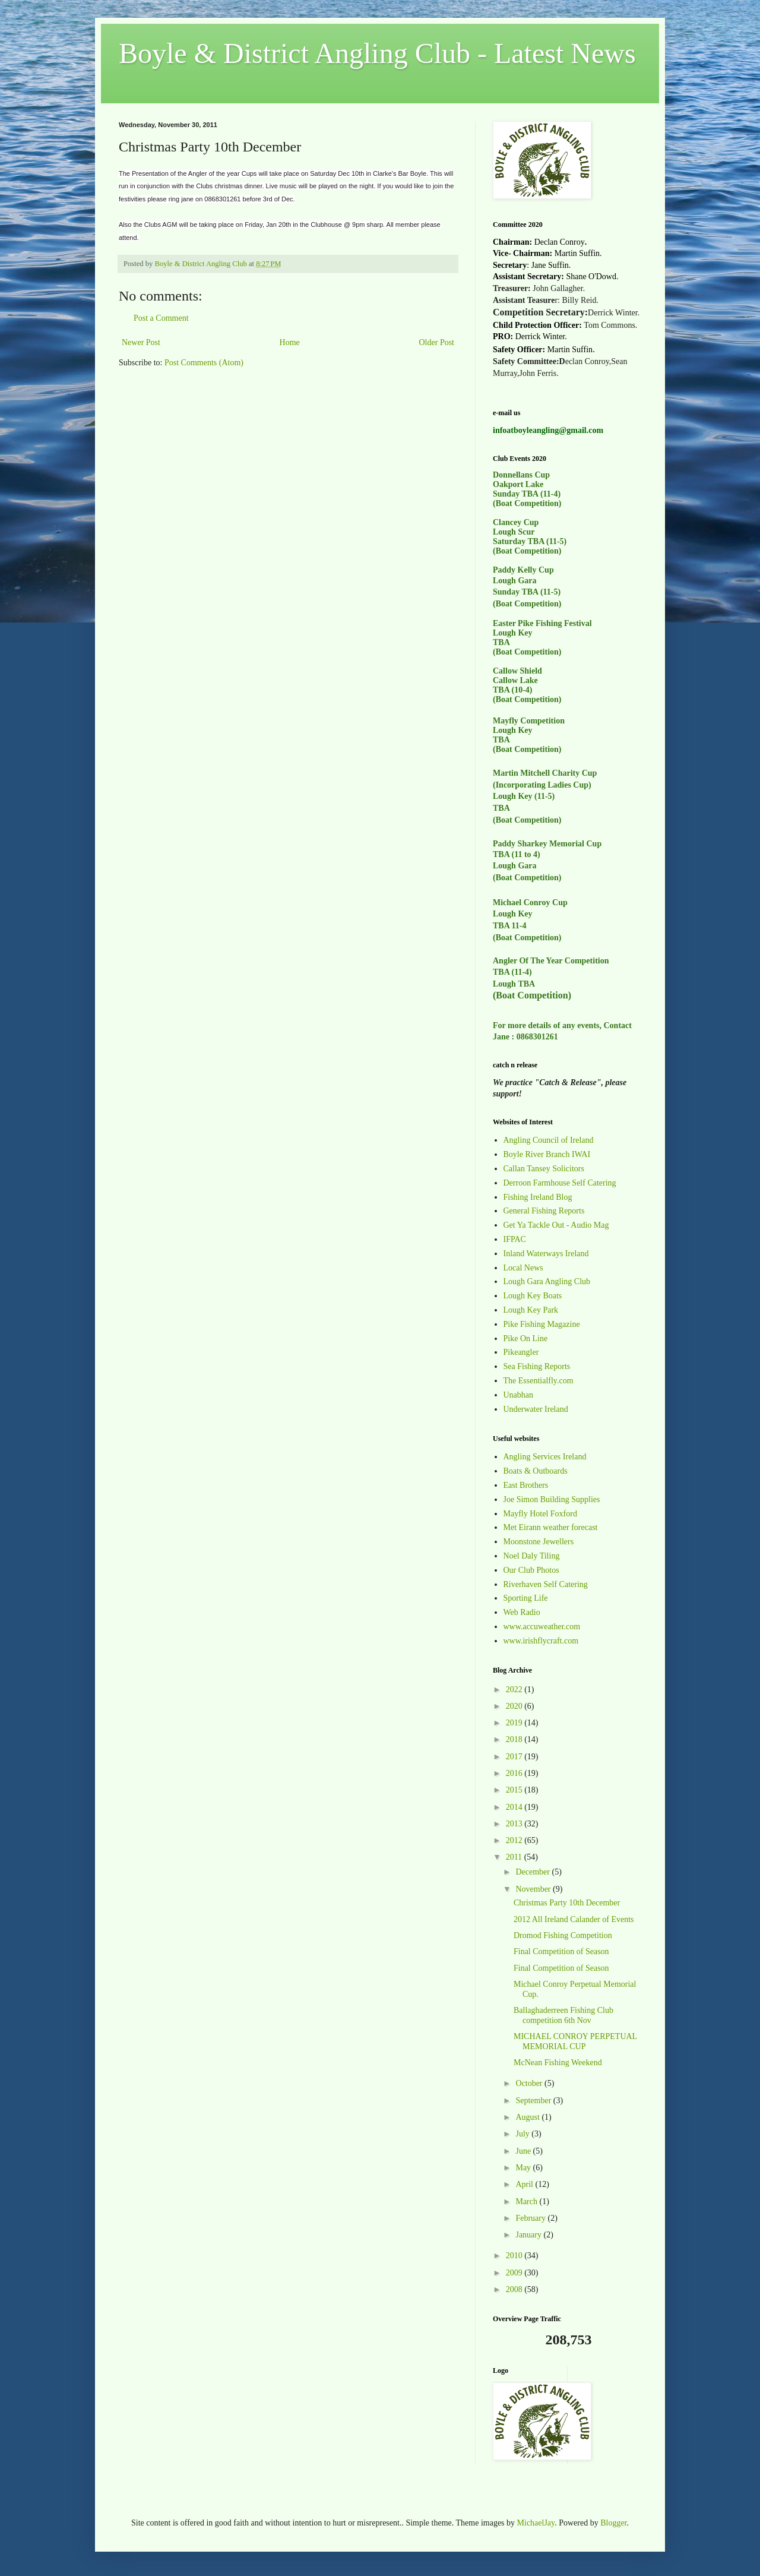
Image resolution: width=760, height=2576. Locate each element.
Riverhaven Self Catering (546, 1584)
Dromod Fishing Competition (563, 1935)
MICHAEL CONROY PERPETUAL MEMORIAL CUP (575, 2041)
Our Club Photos (531, 1570)
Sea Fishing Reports (537, 1366)
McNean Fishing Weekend (558, 2062)
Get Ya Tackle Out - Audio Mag (556, 1225)
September (534, 2100)
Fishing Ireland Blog (538, 1197)
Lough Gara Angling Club (547, 1281)
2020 (515, 1706)
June (524, 2151)
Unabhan (519, 1394)
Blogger (613, 2522)
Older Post (437, 342)
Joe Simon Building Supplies (552, 1499)
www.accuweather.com (542, 1626)
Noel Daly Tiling (532, 1555)
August (528, 2117)
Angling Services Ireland (545, 1456)
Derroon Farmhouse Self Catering (560, 1182)
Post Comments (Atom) (203, 362)
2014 (515, 1807)
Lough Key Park (531, 1310)
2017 (515, 1756)
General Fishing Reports (544, 1210)
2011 (515, 1857)
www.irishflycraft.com (541, 1640)
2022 (515, 1689)
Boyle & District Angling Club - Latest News (377, 53)
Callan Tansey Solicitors (544, 1168)
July (523, 2133)
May (524, 2167)
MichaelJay (536, 2522)
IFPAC (515, 1239)
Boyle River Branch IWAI (547, 1154)
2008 (515, 2289)
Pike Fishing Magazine (542, 1324)
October (529, 2083)
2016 (515, 1773)
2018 (515, 1739)
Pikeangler (521, 1352)
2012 (515, 1840)
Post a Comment (161, 318)
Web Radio (522, 1612)
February (531, 2218)
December (533, 1871)
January (529, 2234)
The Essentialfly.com (539, 1380)
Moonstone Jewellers (539, 1541)
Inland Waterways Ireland (546, 1253)
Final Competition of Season (561, 1951)
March (527, 2201)
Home (290, 342)
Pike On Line (526, 1338)
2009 (515, 2272)
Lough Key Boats (533, 1295)
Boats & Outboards (536, 1470)
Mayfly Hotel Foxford (540, 1513)
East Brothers (526, 1485)
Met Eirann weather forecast (551, 1527)
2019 (515, 1722)
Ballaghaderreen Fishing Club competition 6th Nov (563, 2015)
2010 (515, 2255)
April (525, 2184)
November (534, 1889)
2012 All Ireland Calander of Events (574, 1919)
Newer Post (141, 342)
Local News (523, 1267)
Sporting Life (526, 1598)
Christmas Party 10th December (567, 1902)
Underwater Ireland (536, 1409)
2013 (515, 1823)
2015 (515, 1789)
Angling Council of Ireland (549, 1140)
